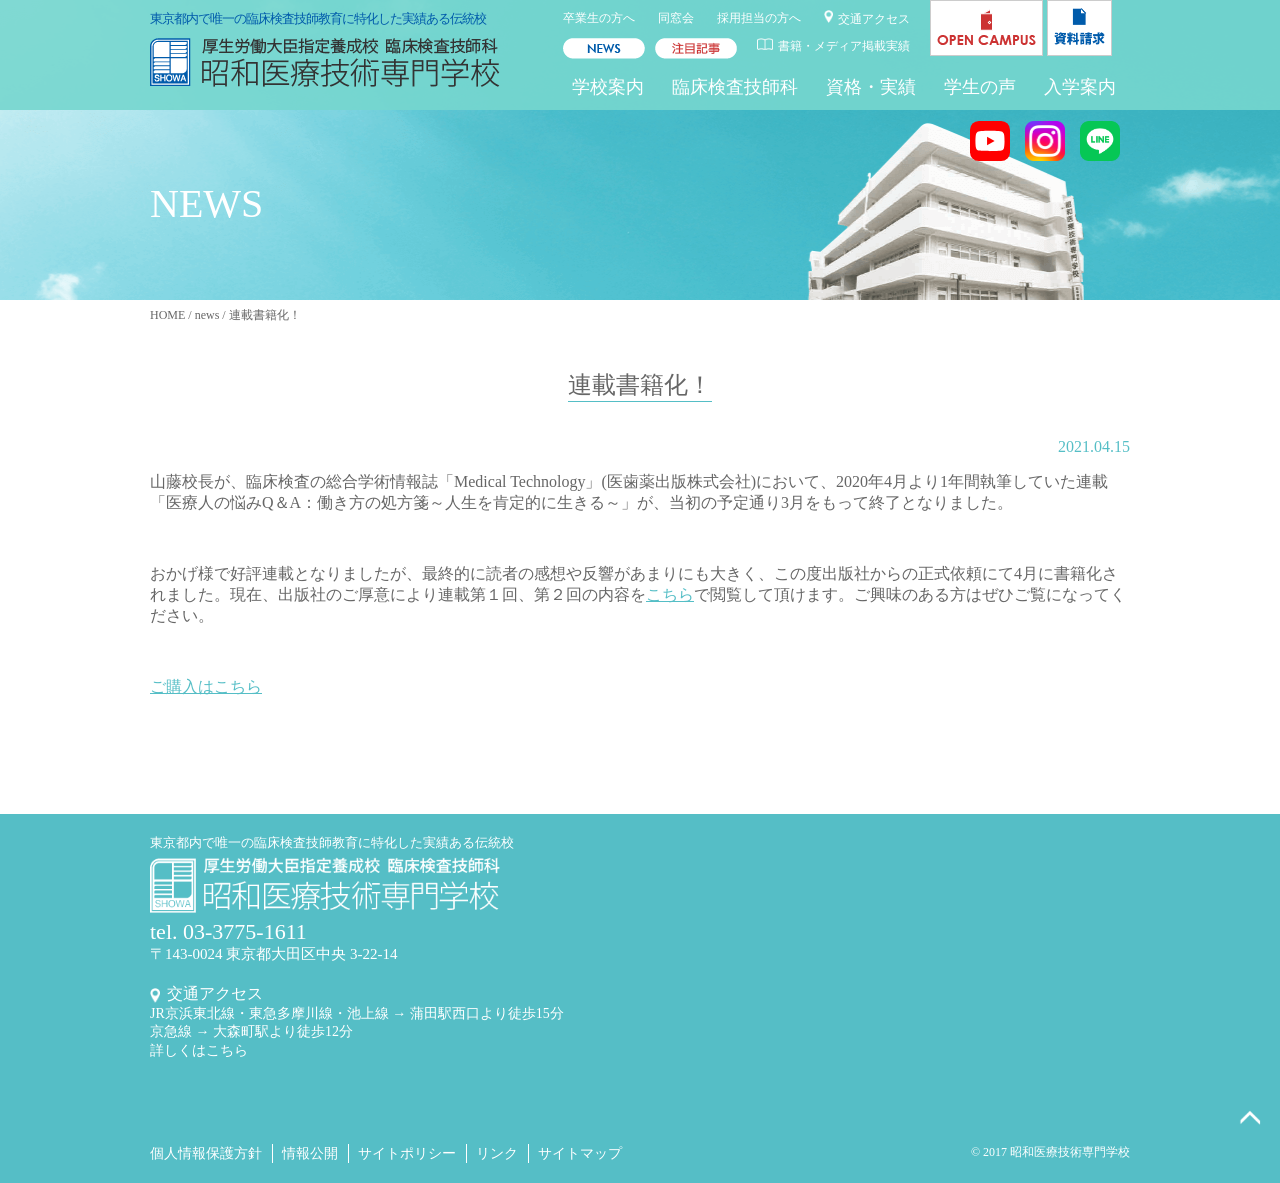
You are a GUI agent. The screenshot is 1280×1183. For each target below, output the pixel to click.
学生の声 (980, 87)
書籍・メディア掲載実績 (844, 46)
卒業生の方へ (599, 18)
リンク (497, 1153)
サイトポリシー (407, 1153)
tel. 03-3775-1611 (228, 931)
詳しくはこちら (199, 1050)
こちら (670, 594)
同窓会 (676, 18)
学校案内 (608, 87)
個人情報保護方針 (206, 1153)
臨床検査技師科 (735, 87)
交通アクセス (874, 19)
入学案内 (1080, 87)
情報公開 (310, 1153)
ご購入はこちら (206, 686)
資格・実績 (871, 87)
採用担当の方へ (759, 18)
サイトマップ (580, 1153)
